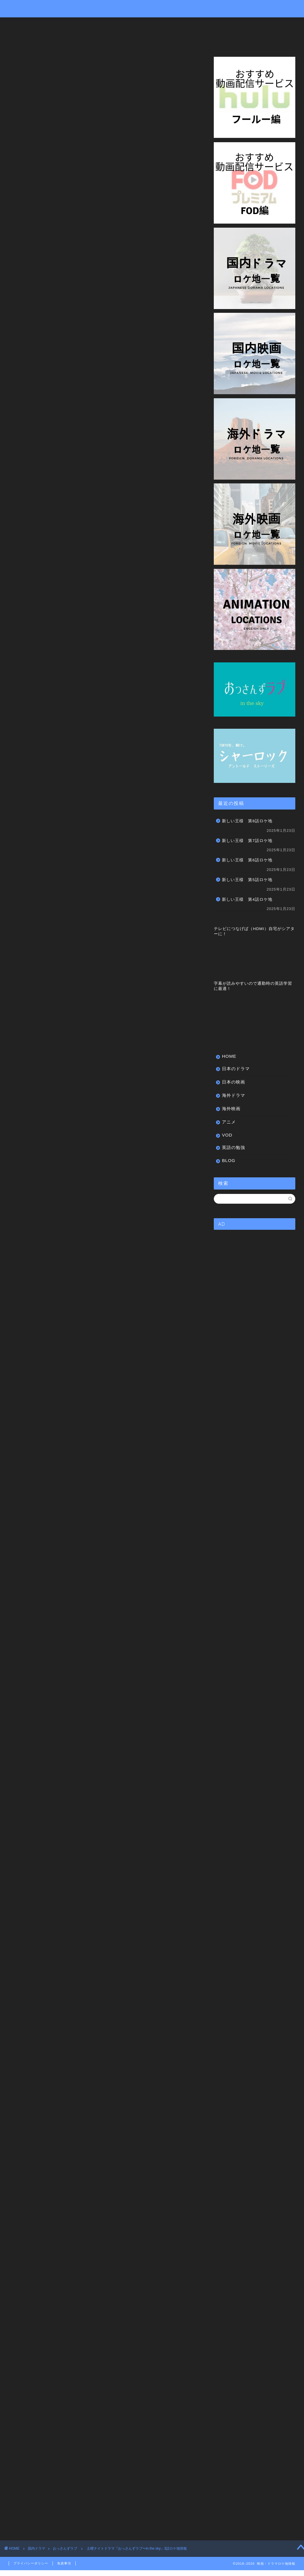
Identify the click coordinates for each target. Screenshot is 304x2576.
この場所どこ (23, 2265)
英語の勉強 (257, 24)
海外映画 (169, 24)
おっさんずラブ (23, 61)
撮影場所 (86, 2265)
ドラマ (47, 2265)
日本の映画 (95, 24)
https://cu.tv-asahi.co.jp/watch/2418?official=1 (66, 329)
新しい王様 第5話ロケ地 (247, 880)
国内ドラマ (36, 2548)
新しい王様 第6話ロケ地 (247, 860)
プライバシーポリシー (30, 2563)
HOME (20, 24)
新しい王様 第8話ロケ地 (247, 821)
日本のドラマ (56, 24)
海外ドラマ (133, 24)
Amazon (83, 1783)
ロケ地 (66, 2265)
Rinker (94, 1774)
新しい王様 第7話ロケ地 (247, 840)
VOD (226, 24)
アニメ (200, 24)
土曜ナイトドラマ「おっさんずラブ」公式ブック (126, 1958)
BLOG (19, 37)
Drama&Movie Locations (152, 8)
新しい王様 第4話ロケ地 (247, 899)
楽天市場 (116, 1783)
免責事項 (64, 2563)
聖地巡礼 (108, 2265)
